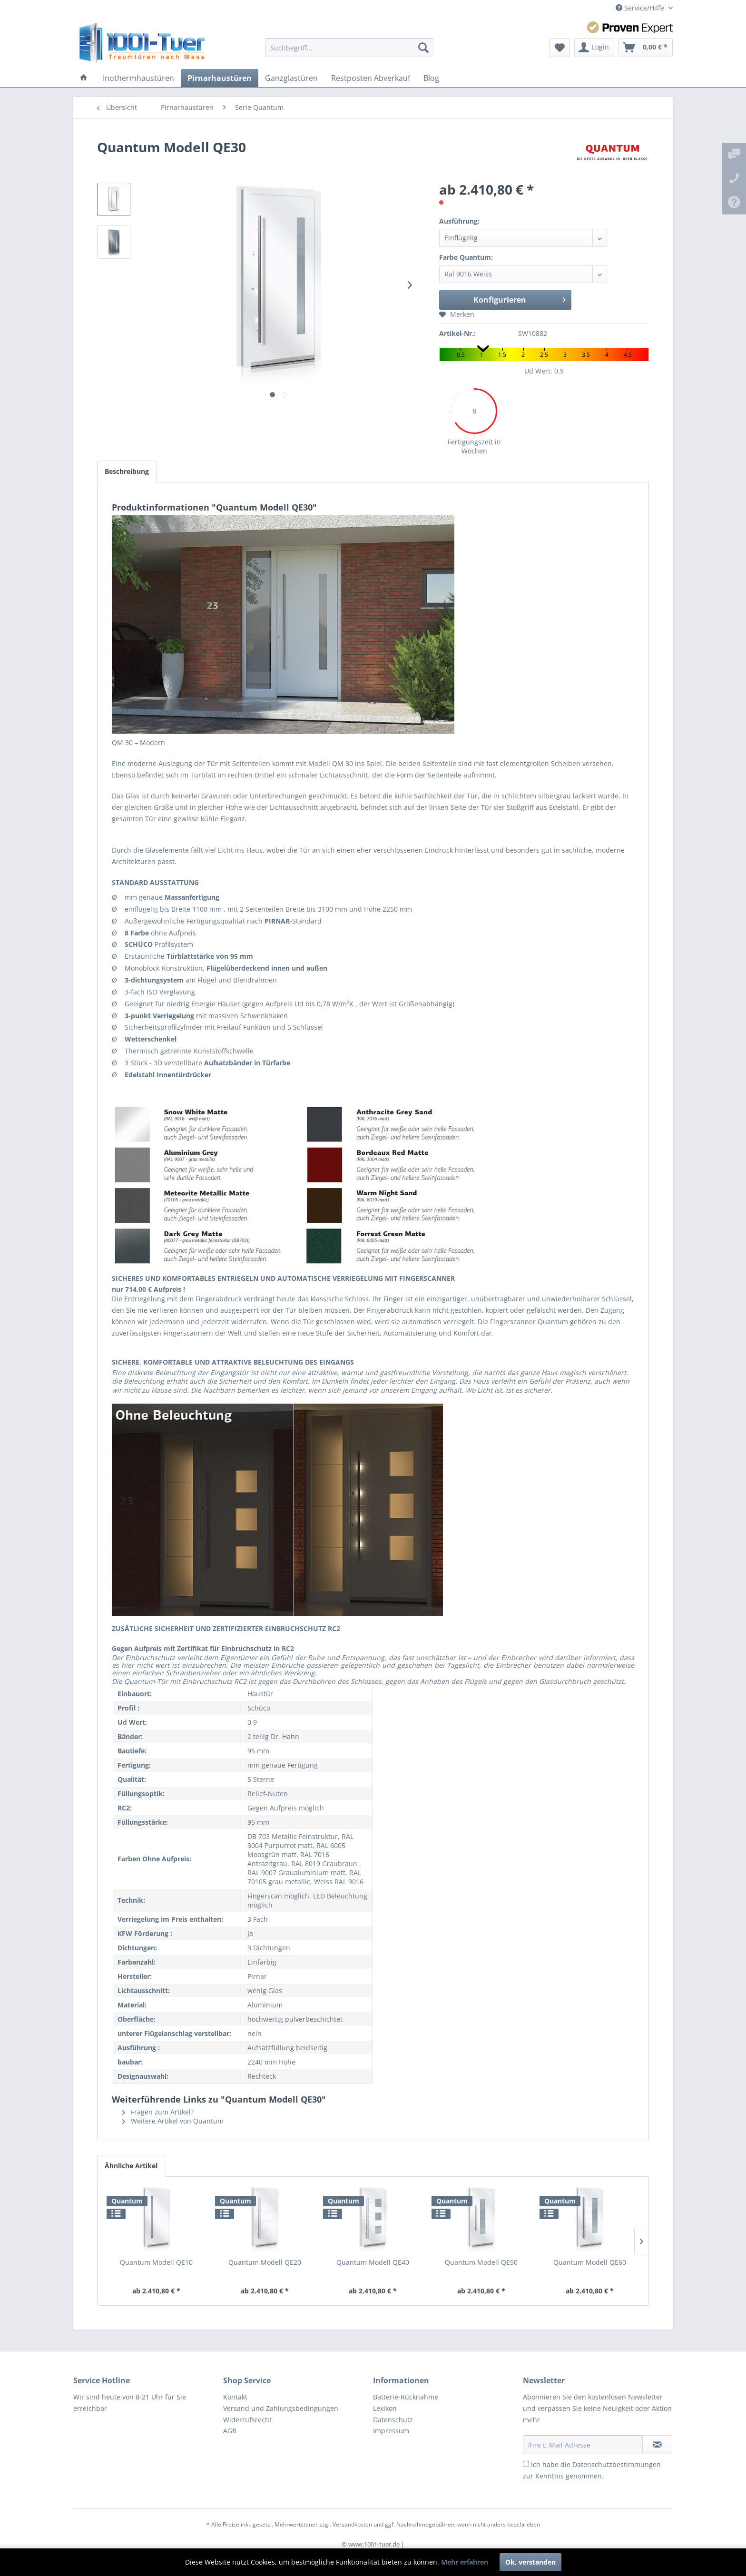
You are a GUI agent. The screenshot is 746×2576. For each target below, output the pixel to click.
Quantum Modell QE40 (372, 2262)
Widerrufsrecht (247, 2419)
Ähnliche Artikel (131, 2165)
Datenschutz (393, 2419)
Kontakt (235, 2396)
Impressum (391, 2430)
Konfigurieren (519, 298)
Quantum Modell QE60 (589, 2262)
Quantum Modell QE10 (156, 2262)
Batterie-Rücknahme (405, 2396)
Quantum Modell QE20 (264, 2262)
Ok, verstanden (530, 2561)
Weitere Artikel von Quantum (173, 2120)
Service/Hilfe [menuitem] (641, 7)
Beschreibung (127, 471)
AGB (229, 2430)
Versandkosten (352, 2524)
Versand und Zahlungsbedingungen (280, 2408)
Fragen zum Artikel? (158, 2111)
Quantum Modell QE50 (481, 2262)
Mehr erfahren (464, 2561)
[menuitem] (349, 47)
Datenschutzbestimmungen (616, 2464)
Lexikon (385, 2408)
